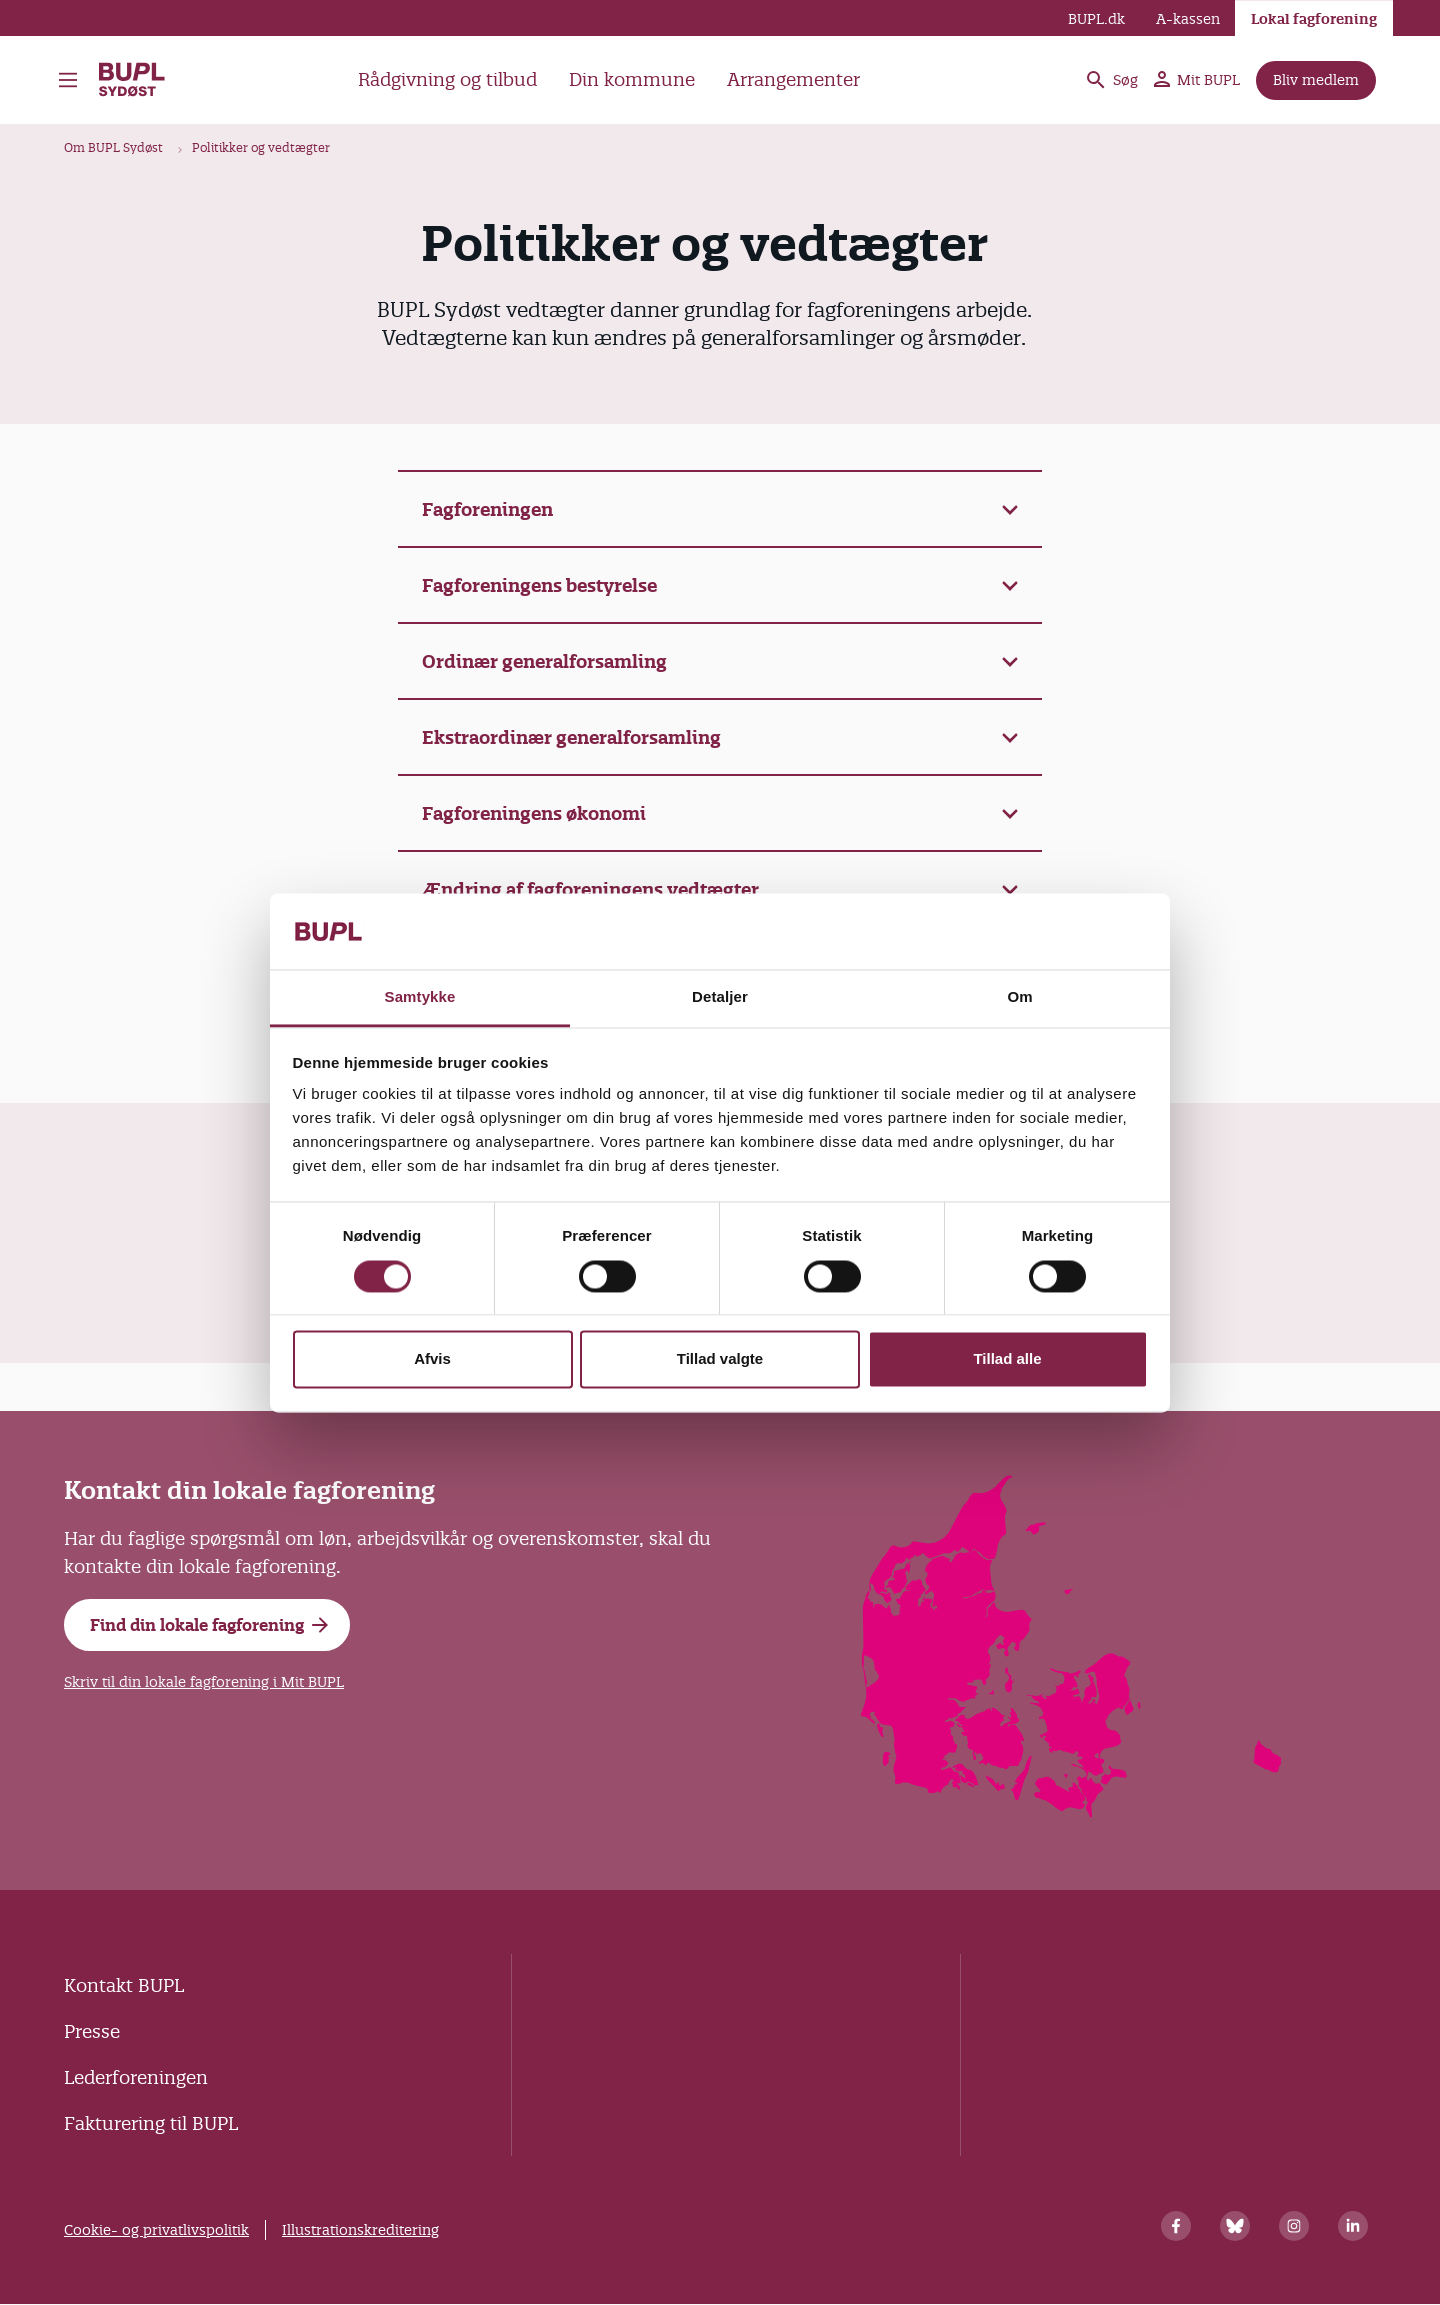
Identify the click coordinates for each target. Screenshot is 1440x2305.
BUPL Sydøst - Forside (133, 80)
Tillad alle (1007, 1359)
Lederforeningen (136, 2077)
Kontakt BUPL (124, 1985)
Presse (92, 2031)
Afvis (432, 1359)
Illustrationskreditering (360, 2230)
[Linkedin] (1353, 2226)
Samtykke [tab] (420, 997)
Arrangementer (793, 79)
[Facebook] (1176, 2226)
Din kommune (632, 79)
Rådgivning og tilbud (447, 79)
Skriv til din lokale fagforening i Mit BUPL (204, 1682)
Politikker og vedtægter (261, 147)
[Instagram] (1294, 2226)
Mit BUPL (1197, 80)
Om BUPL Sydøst (113, 147)
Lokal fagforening (1314, 19)
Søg (1111, 80)
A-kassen (1188, 19)
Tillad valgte (720, 1359)
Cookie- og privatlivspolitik (156, 2230)
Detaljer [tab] (720, 997)
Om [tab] (1019, 997)
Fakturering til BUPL (151, 2123)
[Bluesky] (1235, 2226)
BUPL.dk (1096, 19)
